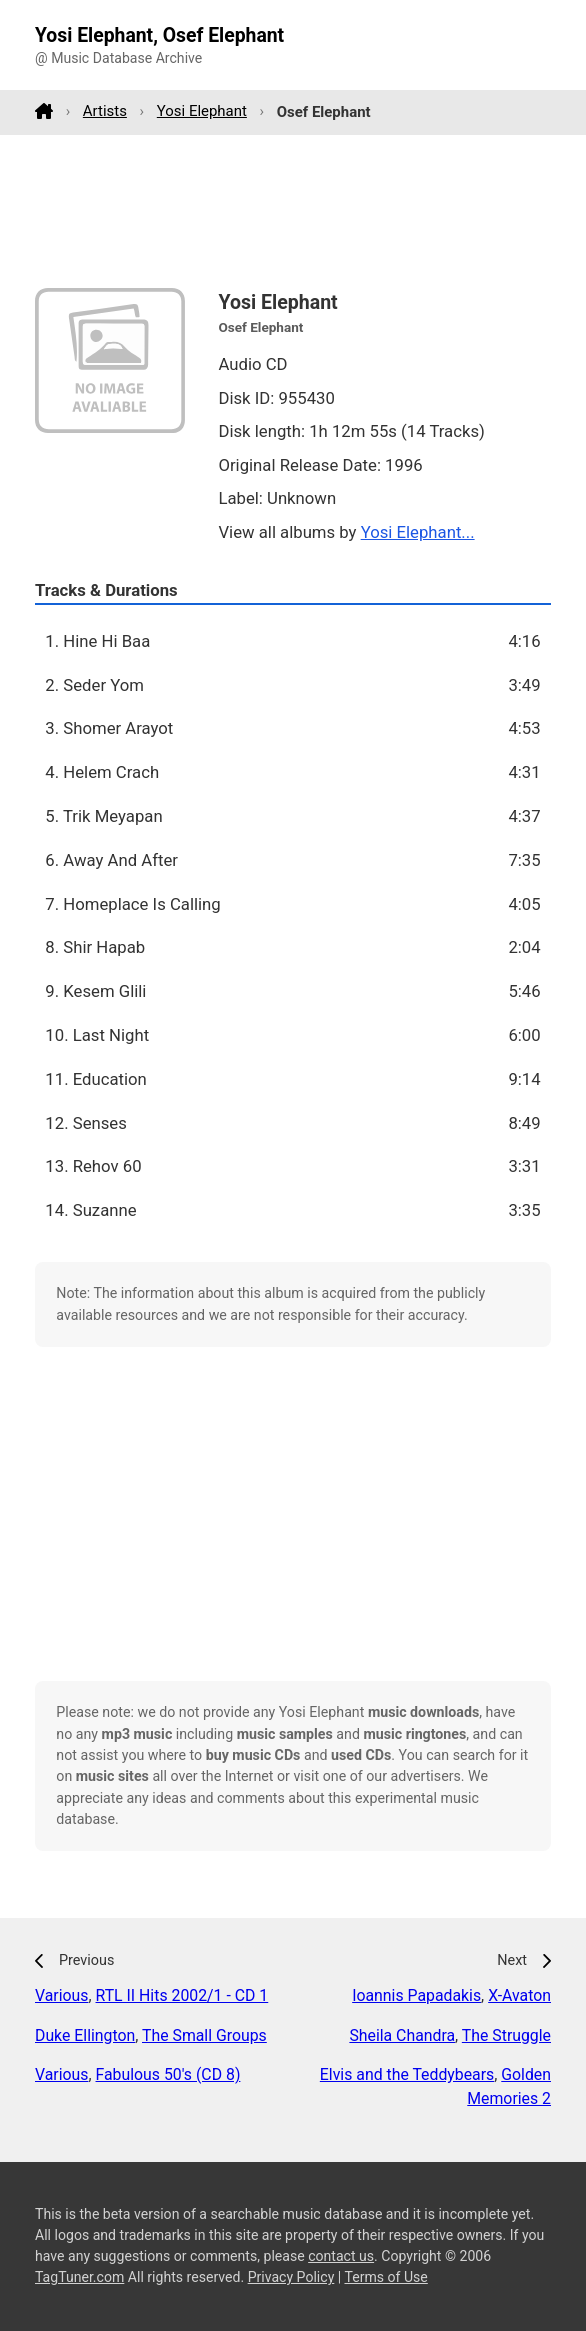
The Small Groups (204, 2035)
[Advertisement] (293, 211)
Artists (105, 111)
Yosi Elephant (202, 111)
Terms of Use (385, 2277)
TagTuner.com (79, 2277)
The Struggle (506, 2035)
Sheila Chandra (402, 2035)
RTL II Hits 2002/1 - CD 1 (182, 1995)
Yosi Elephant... (418, 532)
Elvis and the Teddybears (407, 2074)
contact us (341, 2256)
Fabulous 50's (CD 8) (168, 2074)
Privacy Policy (291, 2277)
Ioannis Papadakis (416, 1995)
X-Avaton (519, 1995)
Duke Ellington (85, 2035)
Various (61, 1995)
